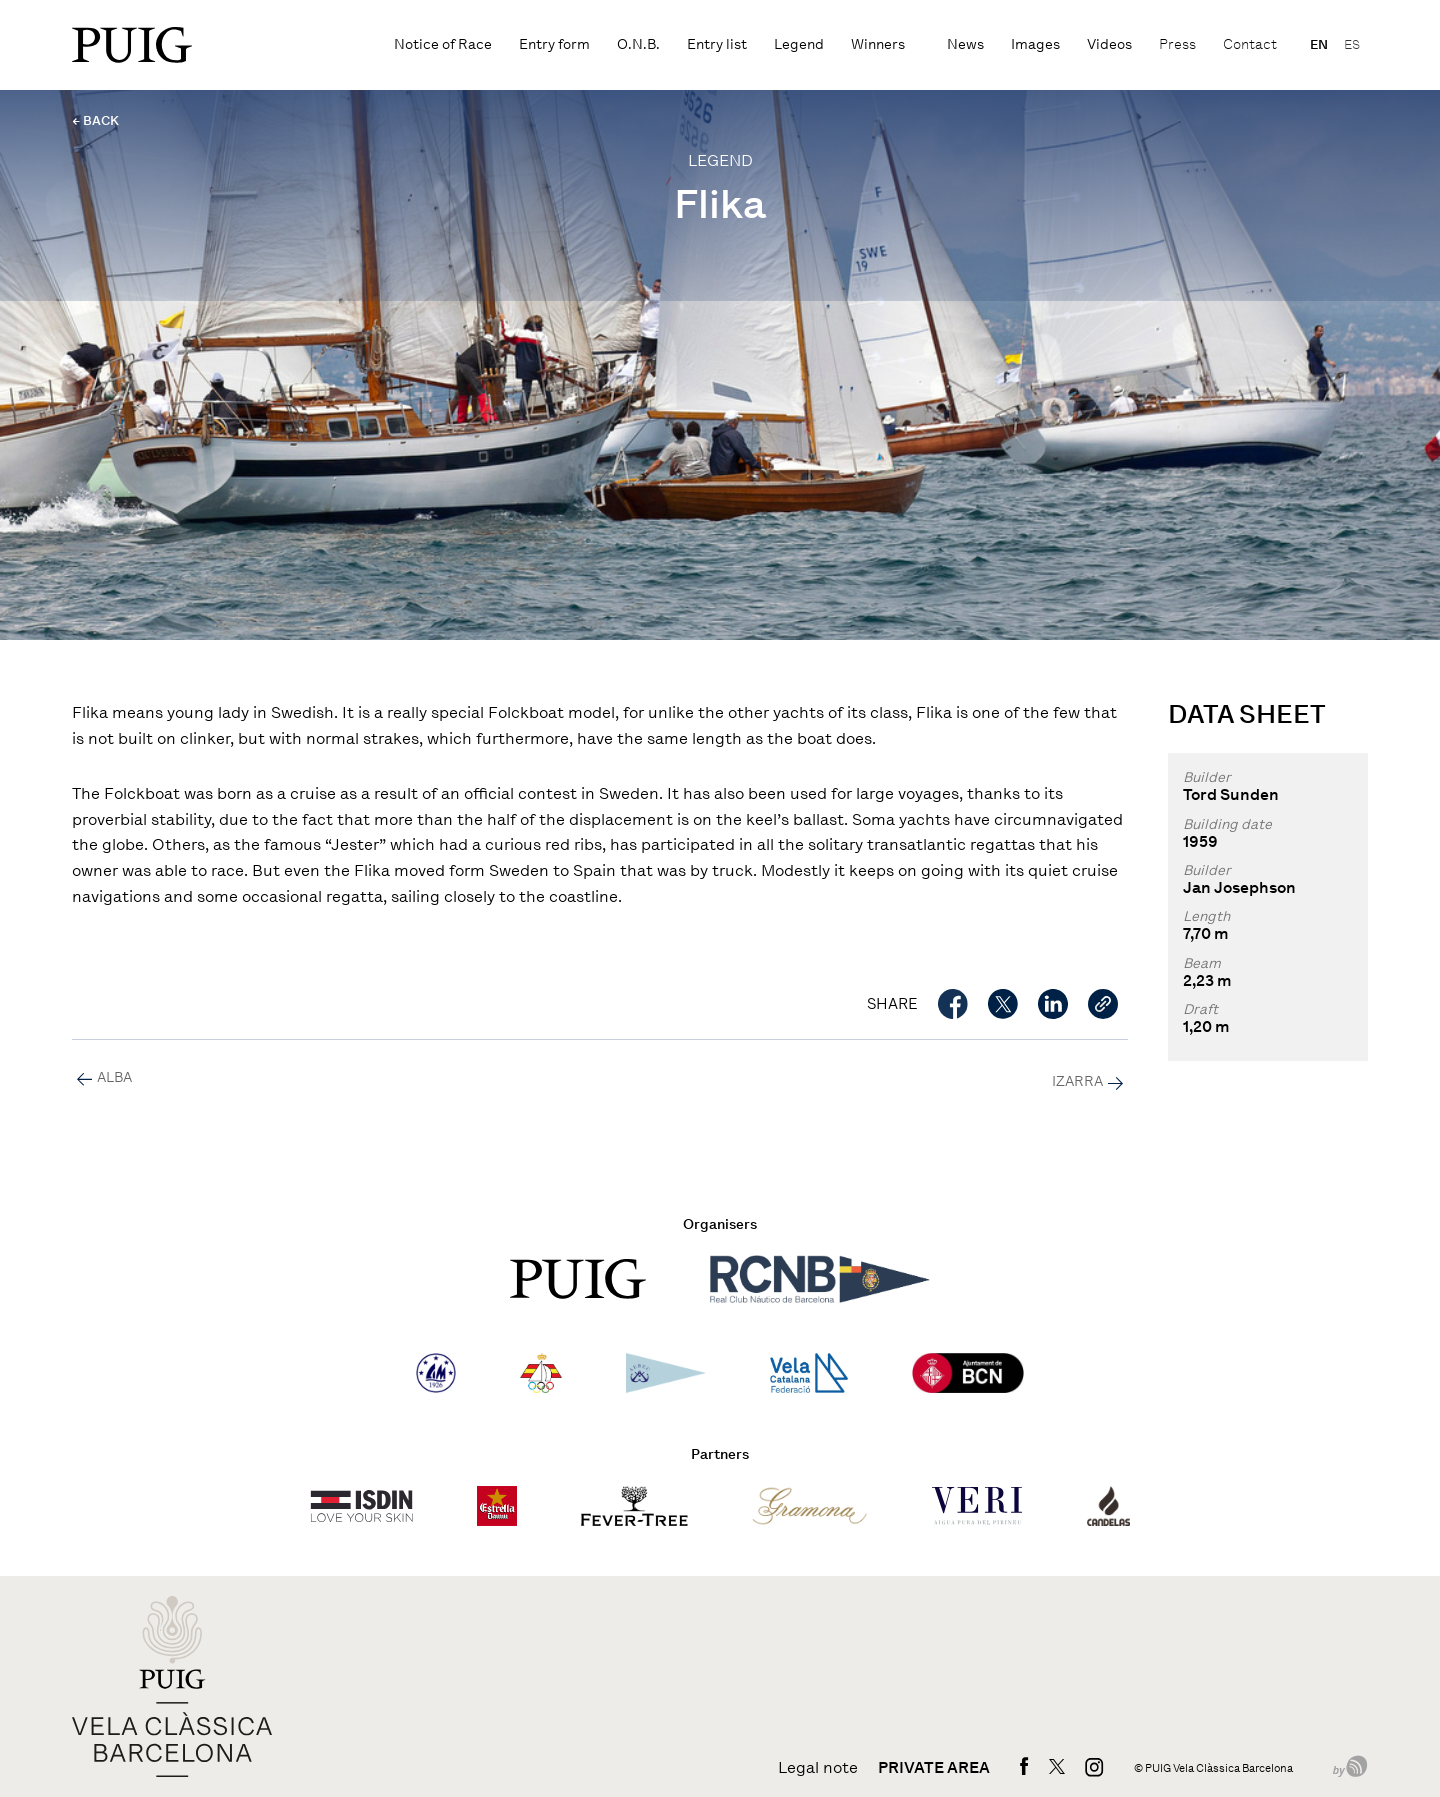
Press (1177, 44)
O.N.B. (638, 44)
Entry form (554, 44)
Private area (934, 1768)
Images (1035, 44)
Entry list (717, 44)
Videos (1109, 44)
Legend (799, 44)
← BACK (95, 120)
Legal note (818, 1768)
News (965, 44)
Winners (878, 44)
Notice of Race (443, 44)
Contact (1250, 44)
